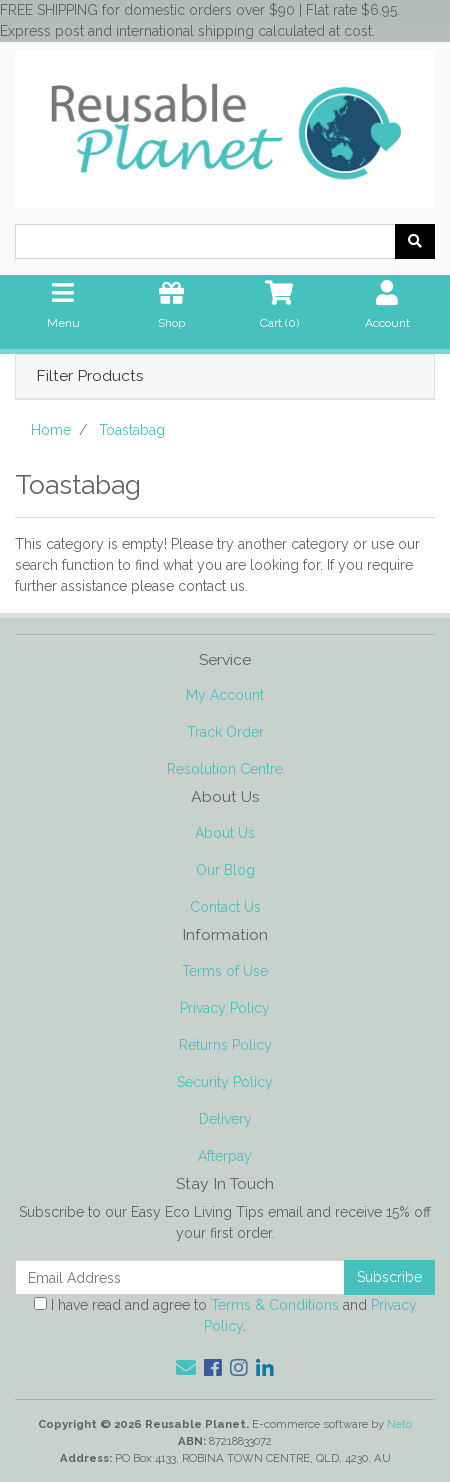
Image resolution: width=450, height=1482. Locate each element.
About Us (225, 833)
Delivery (225, 1119)
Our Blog (225, 870)
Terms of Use (225, 971)
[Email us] (186, 1368)
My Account (225, 695)
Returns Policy (225, 1045)
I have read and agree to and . (225, 1315)
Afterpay (225, 1156)
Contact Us (225, 907)
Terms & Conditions (275, 1305)
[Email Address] (180, 1277)
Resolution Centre (225, 769)
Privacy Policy (225, 1008)
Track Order (225, 732)
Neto (399, 1424)
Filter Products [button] (90, 376)
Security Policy (225, 1082)
